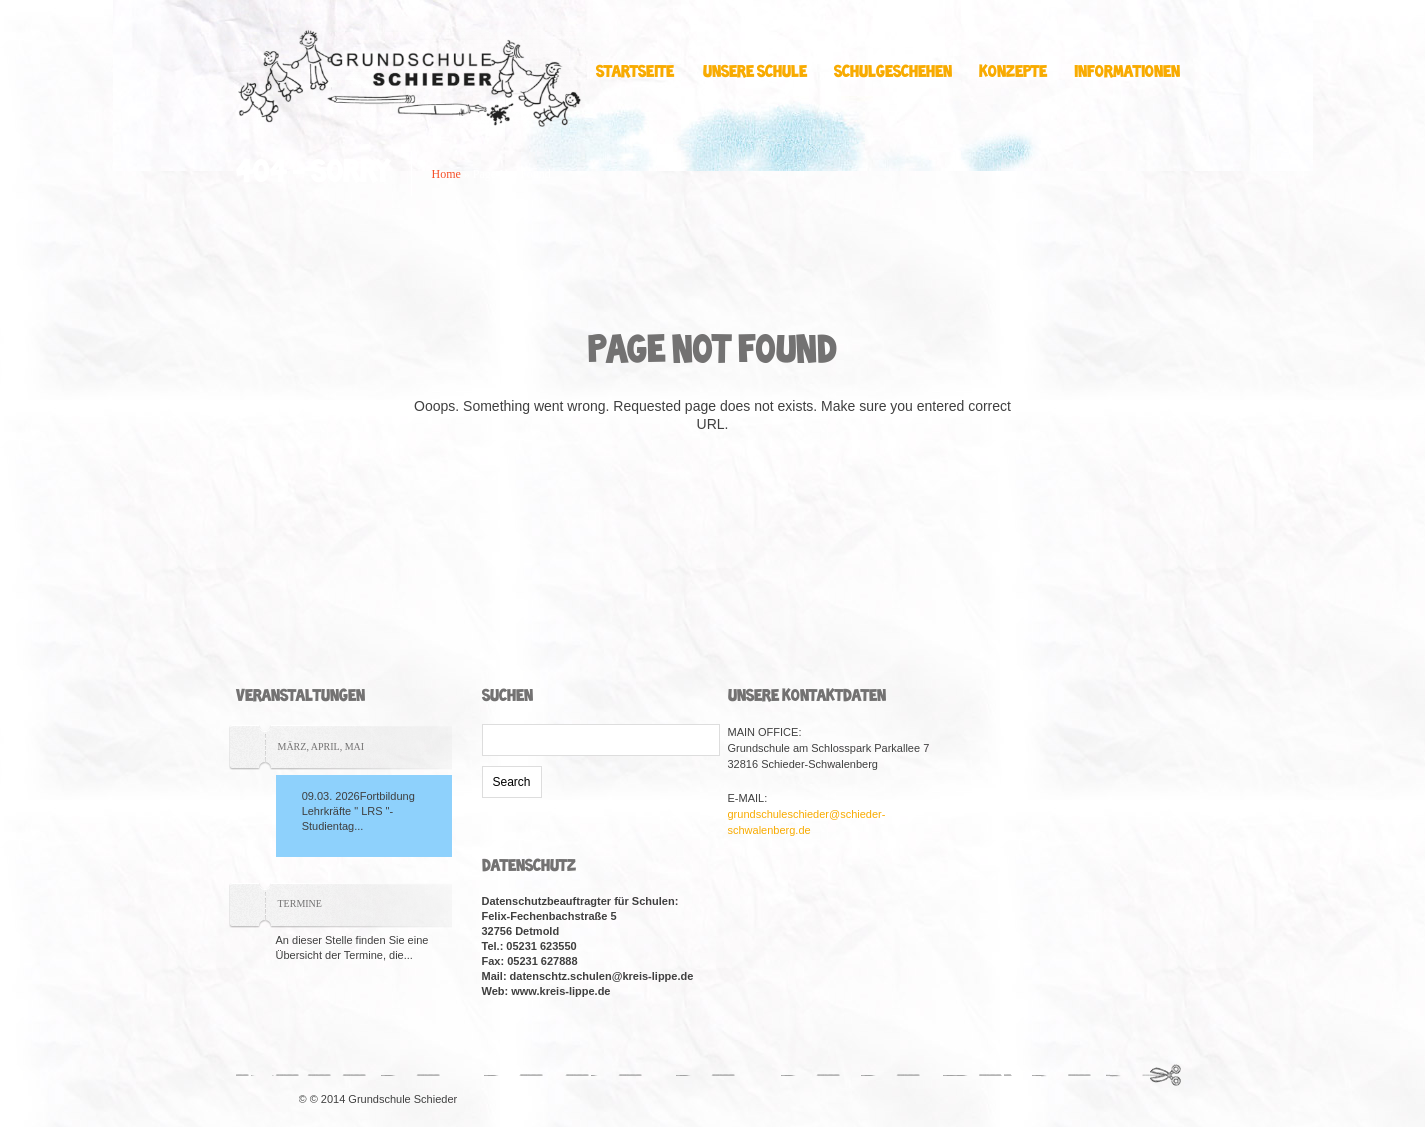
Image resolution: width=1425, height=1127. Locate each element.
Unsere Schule (760, 73)
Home (446, 174)
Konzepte (1018, 73)
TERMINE (300, 903)
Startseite (635, 72)
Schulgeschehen (898, 73)
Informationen (1132, 73)
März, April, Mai (321, 746)
